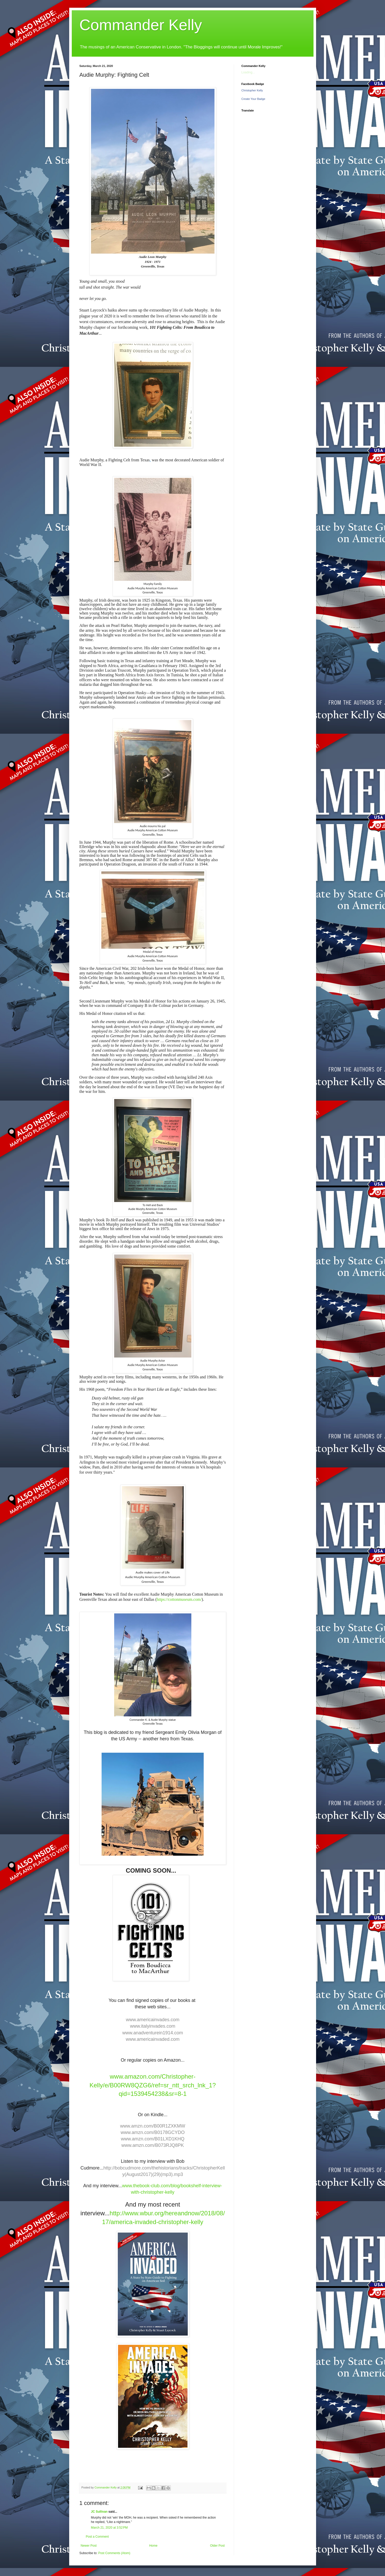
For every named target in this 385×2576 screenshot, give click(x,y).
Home (153, 2545)
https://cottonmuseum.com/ (179, 1599)
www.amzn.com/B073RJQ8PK (152, 2145)
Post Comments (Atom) (114, 2553)
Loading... (248, 72)
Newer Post (89, 2545)
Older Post (217, 2545)
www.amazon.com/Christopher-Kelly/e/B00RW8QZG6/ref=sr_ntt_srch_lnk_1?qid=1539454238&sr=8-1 (152, 2085)
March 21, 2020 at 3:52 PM (109, 2527)
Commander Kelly (140, 24)
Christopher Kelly (252, 90)
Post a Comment (97, 2536)
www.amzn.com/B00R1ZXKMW (152, 2126)
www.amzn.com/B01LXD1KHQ (152, 2138)
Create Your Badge (253, 98)
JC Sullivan (99, 2511)
